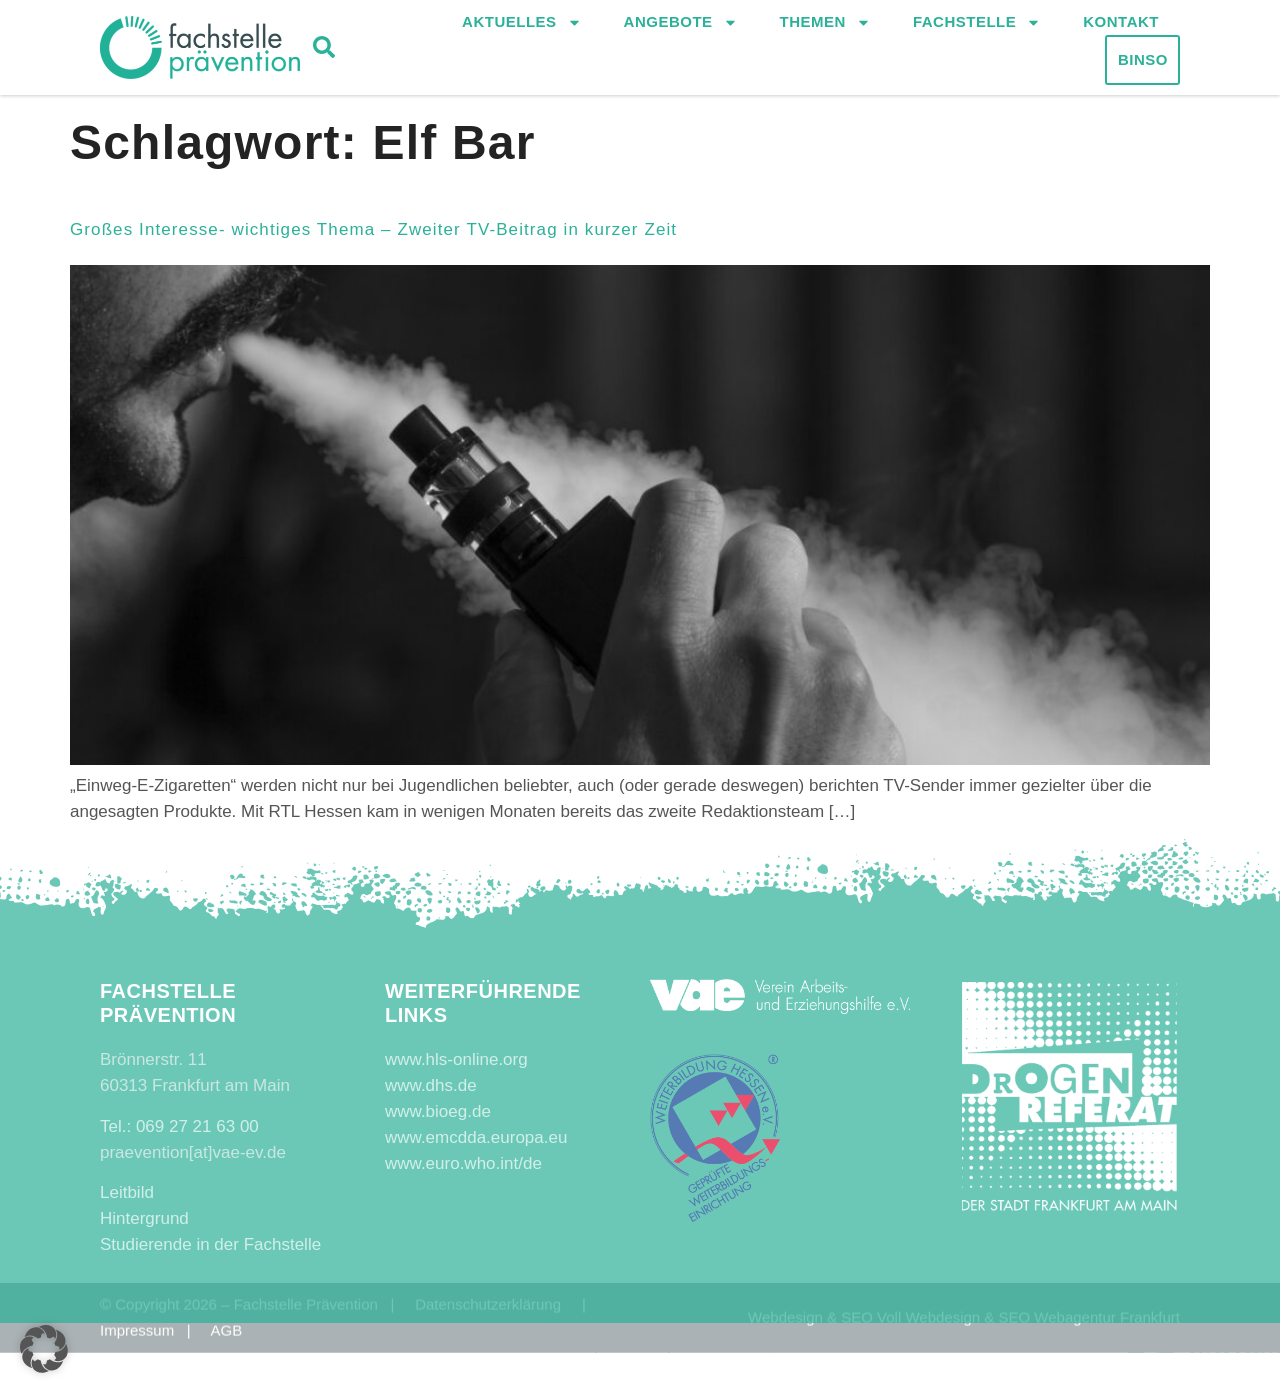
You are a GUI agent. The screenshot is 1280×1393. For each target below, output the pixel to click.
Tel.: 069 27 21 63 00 (179, 1126)
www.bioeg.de (438, 1111)
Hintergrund (144, 1218)
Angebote (681, 25)
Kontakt (1121, 24)
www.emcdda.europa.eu (476, 1137)
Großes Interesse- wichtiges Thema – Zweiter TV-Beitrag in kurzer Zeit (373, 229)
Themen (825, 25)
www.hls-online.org (456, 1059)
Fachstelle (977, 25)
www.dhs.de (431, 1085)
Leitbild (127, 1192)
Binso (1143, 62)
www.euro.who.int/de (463, 1163)
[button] (324, 50)
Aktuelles (522, 25)
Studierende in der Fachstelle (210, 1244)
